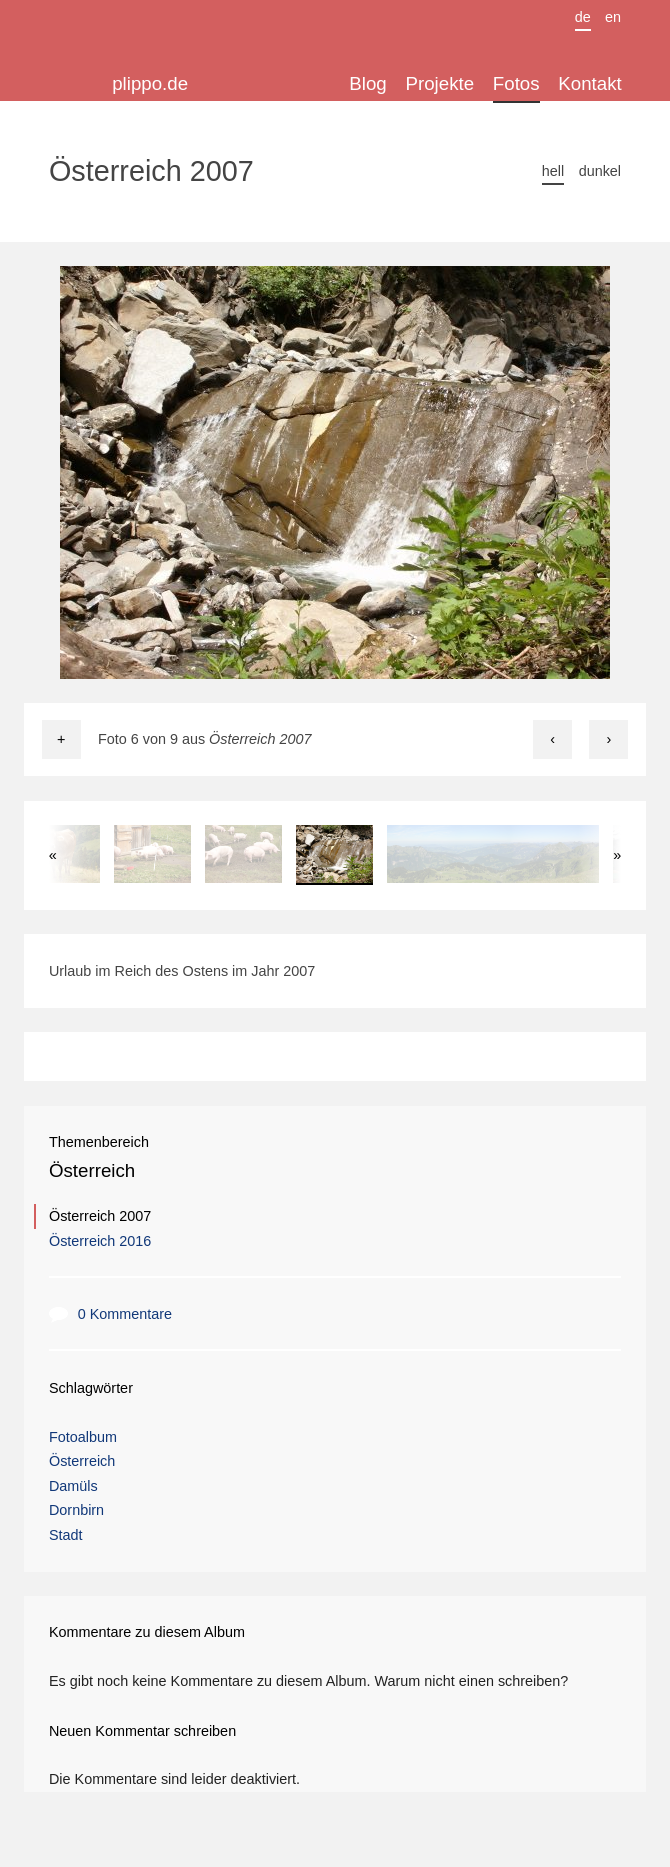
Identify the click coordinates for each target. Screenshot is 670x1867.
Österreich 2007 (100, 1216)
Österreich (92, 1170)
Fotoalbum (83, 1437)
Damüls (73, 1486)
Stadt (66, 1535)
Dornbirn (76, 1510)
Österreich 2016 (100, 1241)
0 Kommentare (125, 1314)
